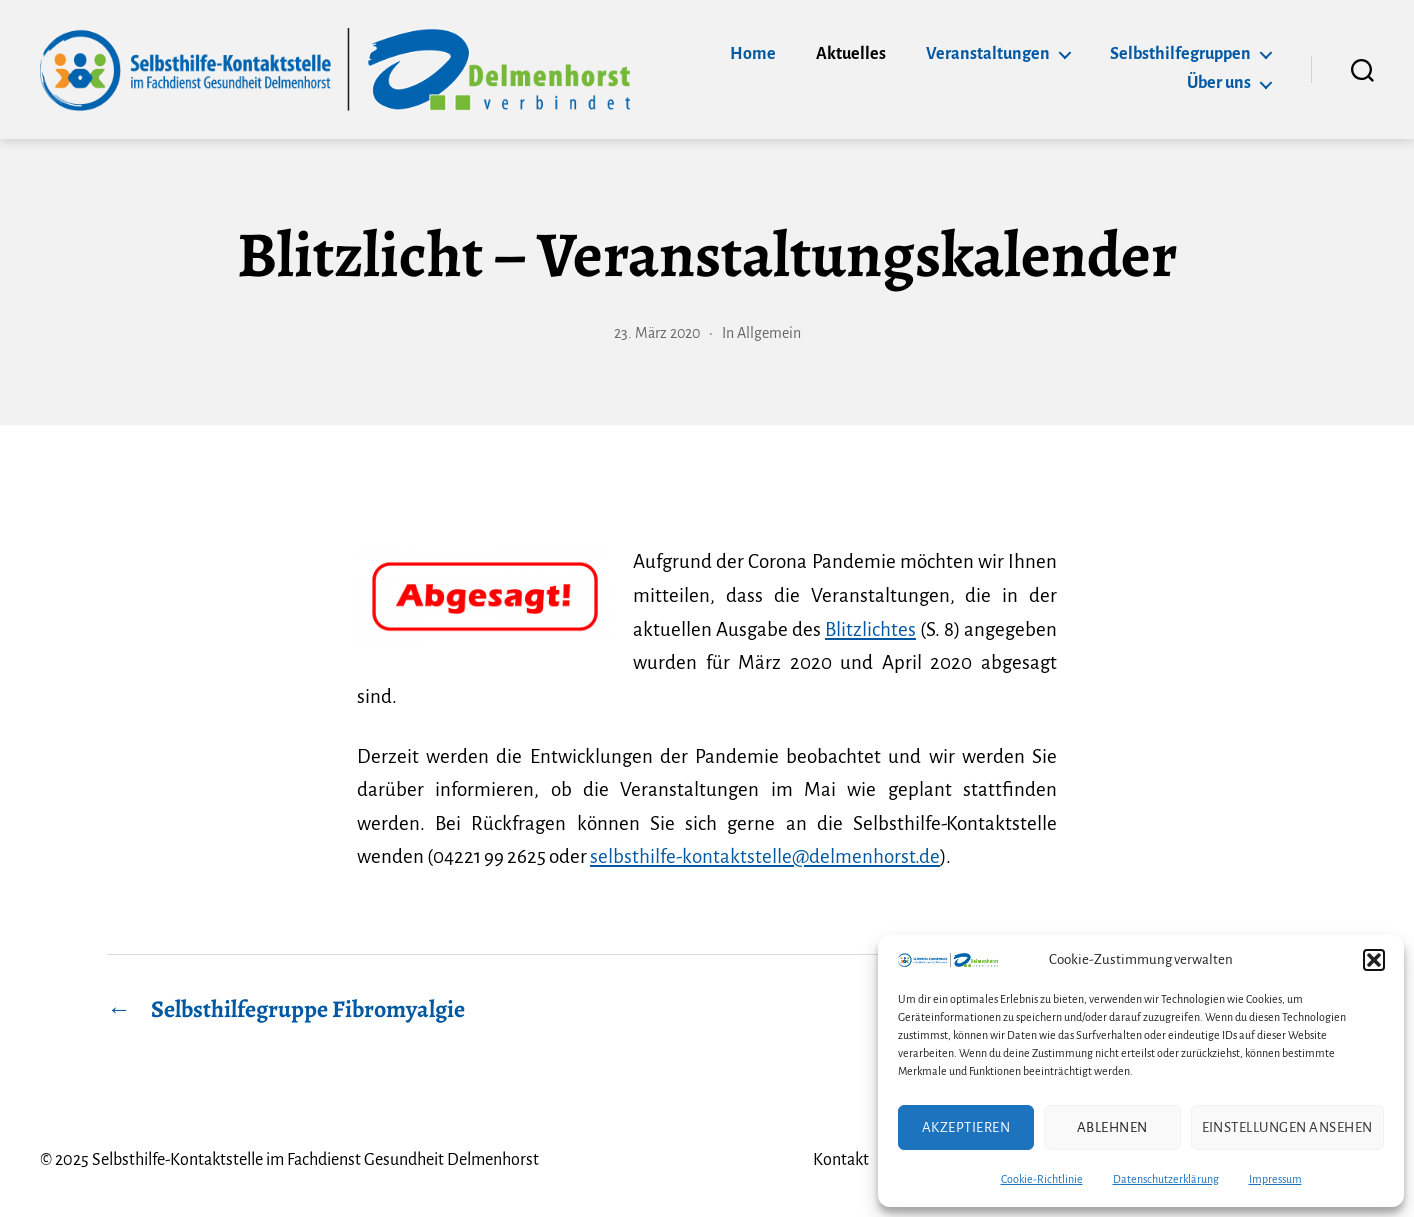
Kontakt (841, 1160)
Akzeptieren (966, 1127)
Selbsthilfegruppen (1180, 54)
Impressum (1275, 1179)
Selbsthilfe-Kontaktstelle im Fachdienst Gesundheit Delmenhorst (315, 1160)
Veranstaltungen (988, 54)
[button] (1374, 960)
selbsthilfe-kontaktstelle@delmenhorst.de (765, 856)
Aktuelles (851, 54)
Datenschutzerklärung (1166, 1179)
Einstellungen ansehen (1288, 1127)
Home (753, 54)
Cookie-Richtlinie (1042, 1179)
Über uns (1219, 83)
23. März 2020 (657, 333)
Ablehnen (1112, 1127)
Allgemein (769, 333)
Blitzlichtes (870, 629)
